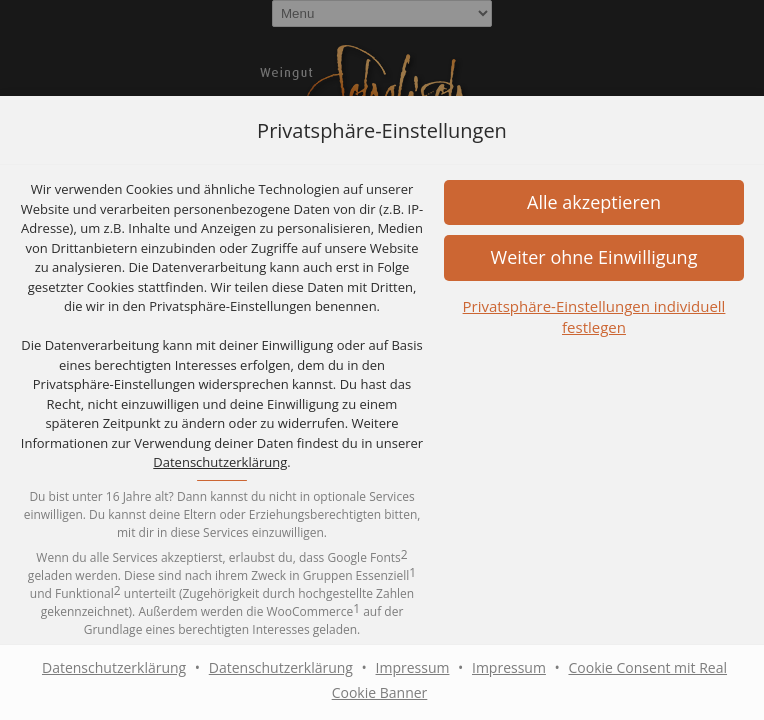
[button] (594, 257)
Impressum (413, 667)
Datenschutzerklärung (220, 462)
